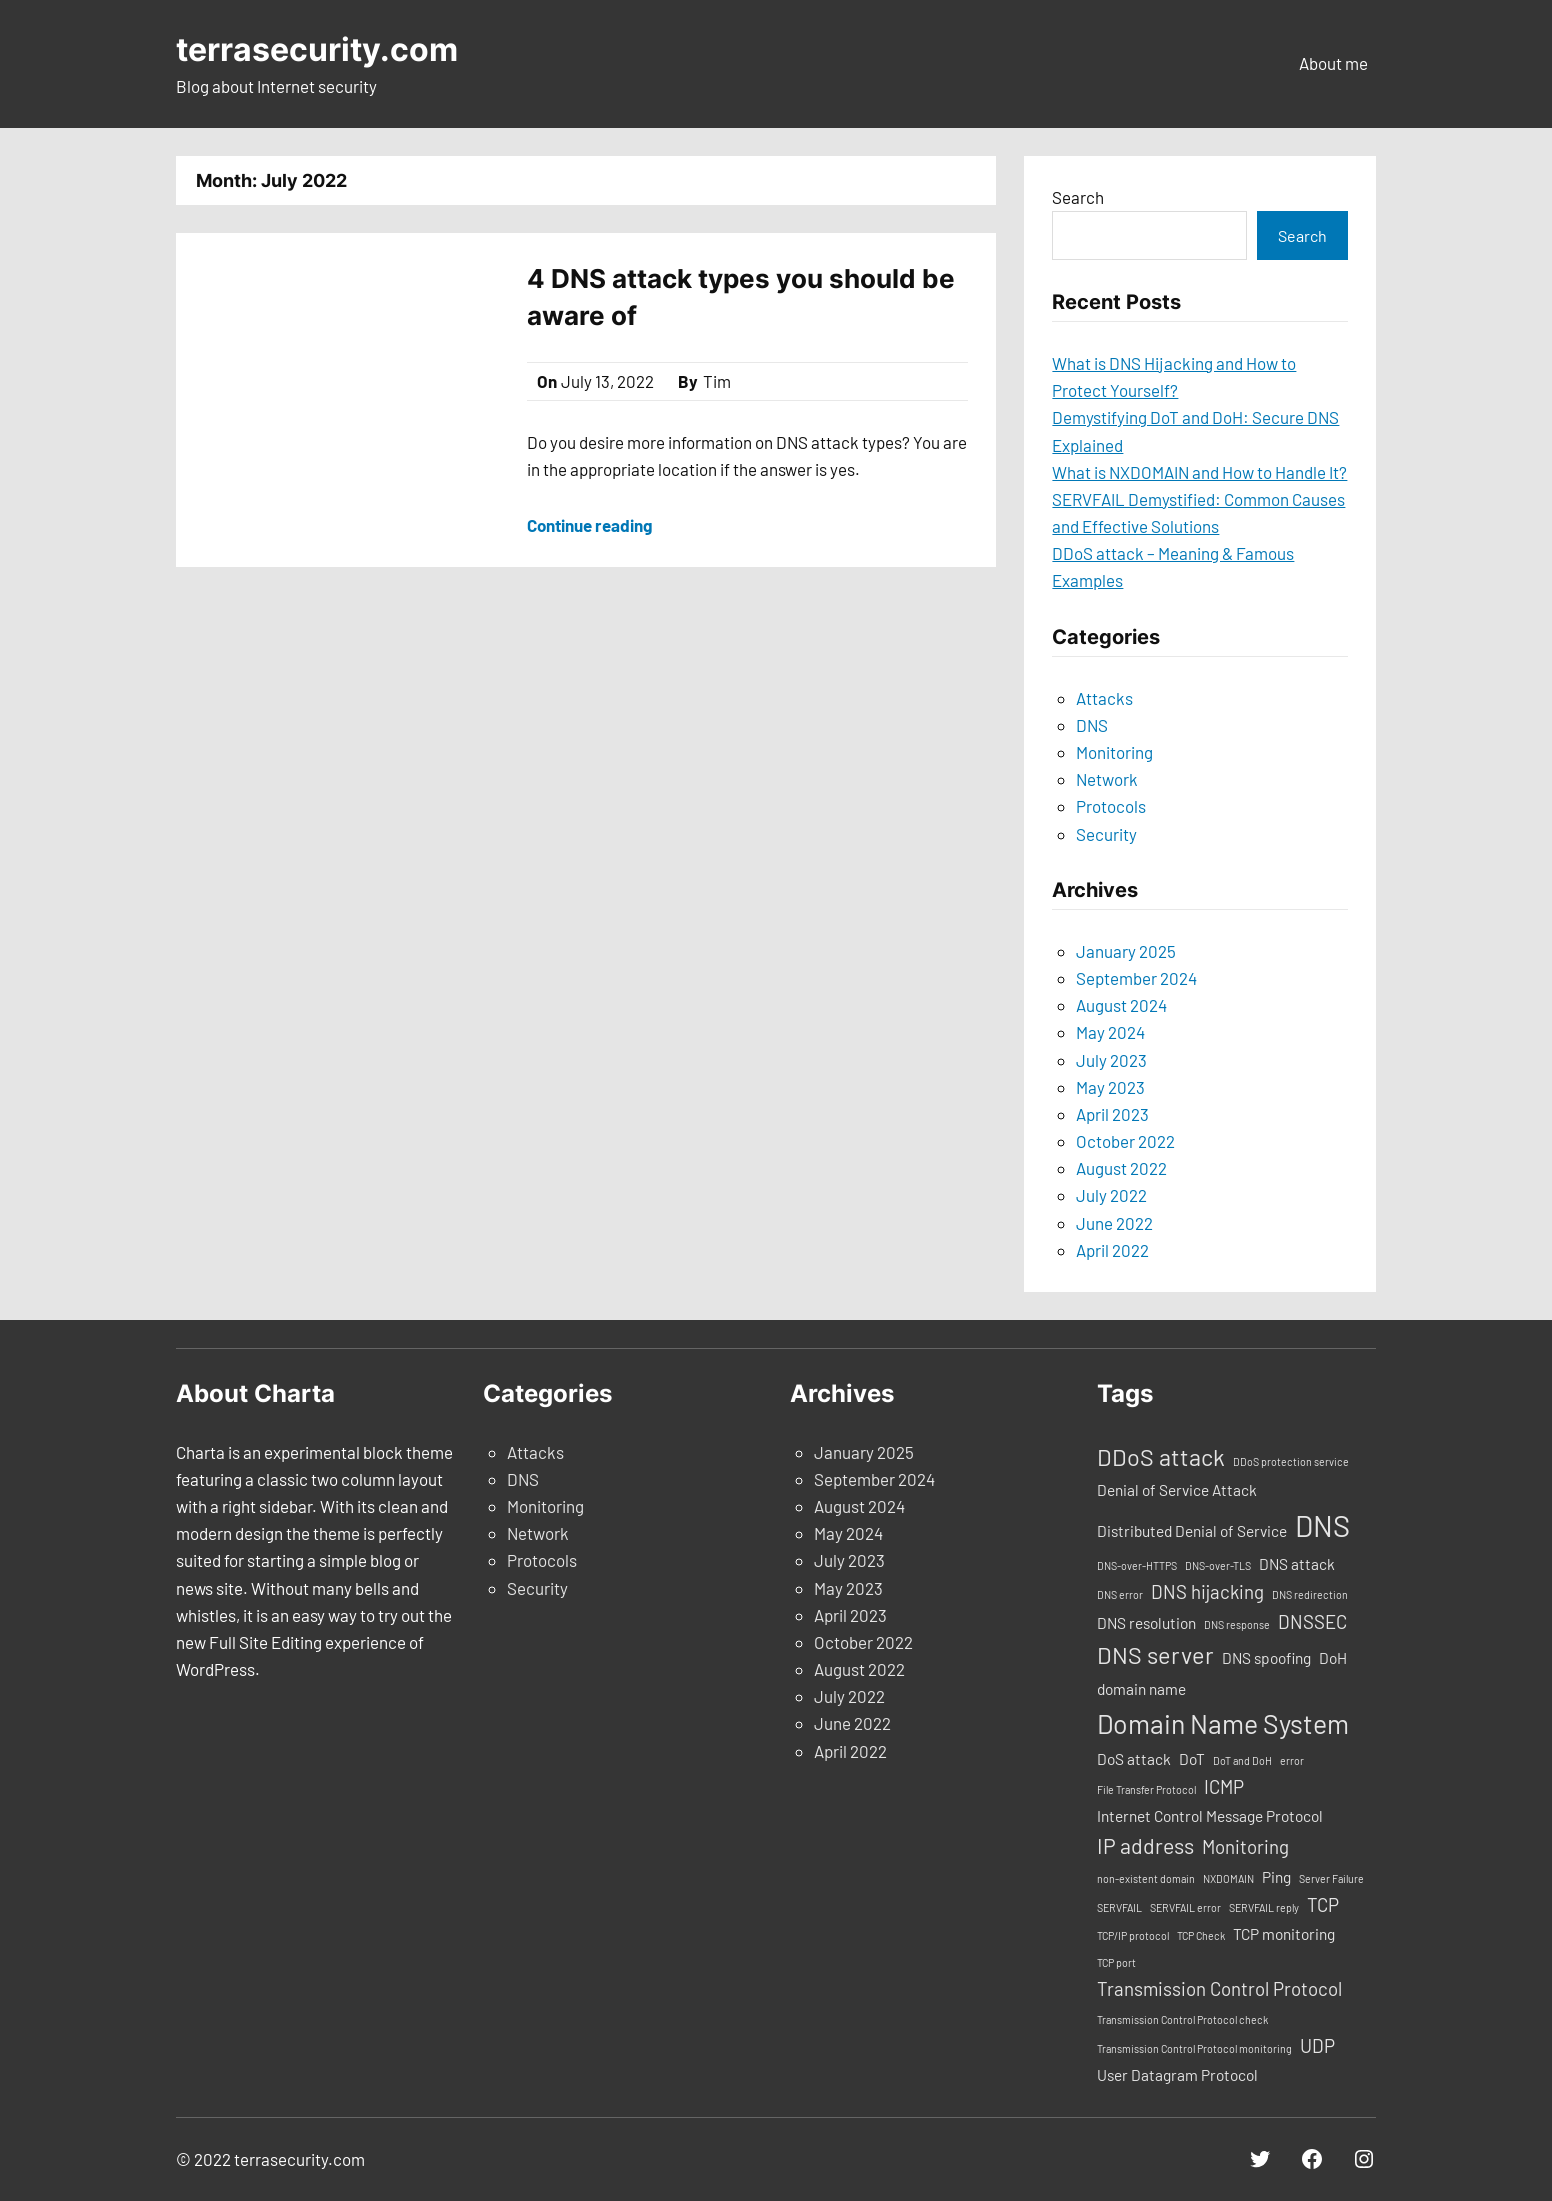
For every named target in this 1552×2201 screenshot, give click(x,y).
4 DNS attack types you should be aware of (741, 296)
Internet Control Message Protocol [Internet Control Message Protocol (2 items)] (1210, 1816)
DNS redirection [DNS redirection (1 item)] (1310, 1594)
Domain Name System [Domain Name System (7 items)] (1223, 1723)
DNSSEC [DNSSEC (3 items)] (1312, 1621)
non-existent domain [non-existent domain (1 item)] (1146, 1878)
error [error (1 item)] (1292, 1760)
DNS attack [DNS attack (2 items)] (1297, 1564)
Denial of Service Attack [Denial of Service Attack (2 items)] (1177, 1490)
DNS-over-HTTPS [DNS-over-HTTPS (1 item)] (1137, 1565)
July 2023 (1111, 1060)
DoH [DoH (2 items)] (1333, 1658)
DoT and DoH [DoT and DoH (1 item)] (1242, 1760)
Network (1107, 779)
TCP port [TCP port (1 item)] (1116, 1962)
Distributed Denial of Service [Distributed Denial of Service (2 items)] (1192, 1531)
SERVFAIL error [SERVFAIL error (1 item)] (1185, 1907)
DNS (1092, 725)
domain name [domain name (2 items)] (1141, 1689)
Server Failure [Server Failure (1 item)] (1331, 1878)
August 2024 (1121, 1005)
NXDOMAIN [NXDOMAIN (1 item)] (1228, 1878)
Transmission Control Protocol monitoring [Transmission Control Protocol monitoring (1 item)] (1194, 2048)
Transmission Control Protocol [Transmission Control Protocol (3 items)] (1219, 1988)
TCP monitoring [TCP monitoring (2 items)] (1284, 1934)
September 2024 (1136, 978)
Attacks (1104, 698)
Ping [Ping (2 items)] (1276, 1877)
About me (1333, 63)
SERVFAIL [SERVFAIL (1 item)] (1119, 1907)
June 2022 (1114, 1223)
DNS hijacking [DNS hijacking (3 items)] (1207, 1591)
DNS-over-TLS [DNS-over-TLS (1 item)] (1218, 1565)
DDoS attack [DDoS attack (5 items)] (1161, 1457)
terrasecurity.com (317, 49)
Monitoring (1114, 752)
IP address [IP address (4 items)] (1145, 1845)
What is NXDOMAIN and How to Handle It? (1199, 472)
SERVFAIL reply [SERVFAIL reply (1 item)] (1264, 1907)
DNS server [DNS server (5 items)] (1155, 1655)
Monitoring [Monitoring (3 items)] (1245, 1846)
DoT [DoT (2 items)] (1192, 1759)
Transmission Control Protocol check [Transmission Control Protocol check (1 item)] (1182, 2019)
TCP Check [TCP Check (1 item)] (1201, 1935)
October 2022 (1125, 1141)
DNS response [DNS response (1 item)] (1237, 1624)
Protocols (1111, 806)
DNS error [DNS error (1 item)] (1120, 1594)
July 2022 (1111, 1195)
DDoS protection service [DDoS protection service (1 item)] (1291, 1461)
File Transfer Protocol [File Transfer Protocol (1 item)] (1146, 1789)
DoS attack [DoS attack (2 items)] (1134, 1759)
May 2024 (1110, 1032)
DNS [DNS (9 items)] (1322, 1525)
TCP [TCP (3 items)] (1323, 1904)
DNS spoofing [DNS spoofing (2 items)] (1266, 1658)
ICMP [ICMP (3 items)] (1224, 1786)
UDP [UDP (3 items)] (1317, 2045)
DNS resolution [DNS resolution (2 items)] (1146, 1623)
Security (1106, 834)
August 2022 (1121, 1168)
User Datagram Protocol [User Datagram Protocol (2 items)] (1177, 2075)
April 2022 (1112, 1250)
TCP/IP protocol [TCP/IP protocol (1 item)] (1133, 1935)
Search (1078, 197)
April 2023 (1112, 1114)
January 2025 (1126, 951)
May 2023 (1110, 1087)
